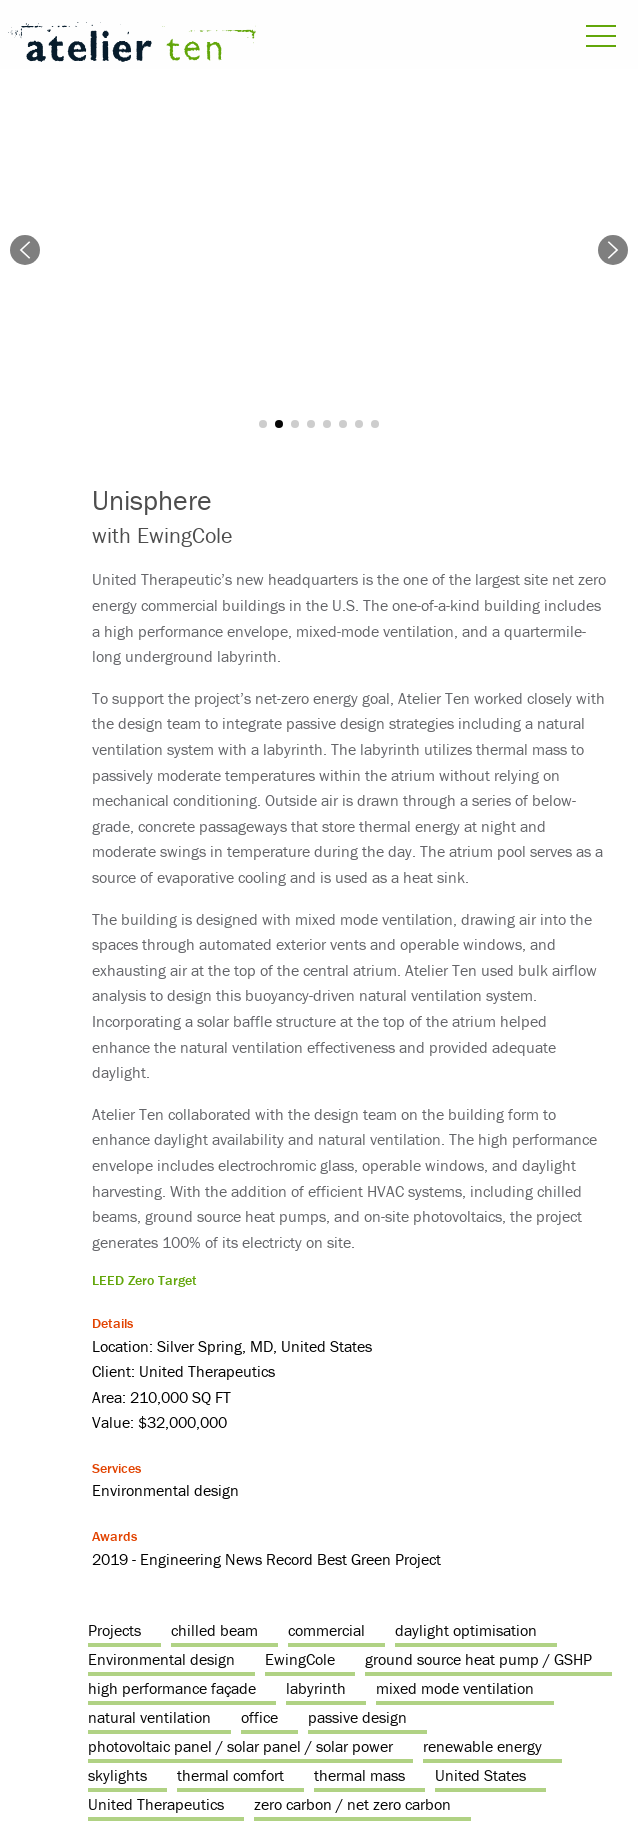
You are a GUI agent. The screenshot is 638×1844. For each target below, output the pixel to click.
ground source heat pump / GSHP (478, 1659)
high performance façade (172, 1688)
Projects (114, 1630)
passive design (357, 1717)
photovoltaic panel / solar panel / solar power (240, 1746)
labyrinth (316, 1688)
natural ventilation (149, 1717)
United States (480, 1775)
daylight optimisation (466, 1630)
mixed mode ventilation (455, 1688)
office (259, 1717)
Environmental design (161, 1659)
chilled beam (214, 1630)
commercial (326, 1630)
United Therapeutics (156, 1804)
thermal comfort (230, 1775)
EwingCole (300, 1659)
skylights (117, 1775)
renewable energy (482, 1746)
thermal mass (359, 1775)
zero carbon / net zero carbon (352, 1804)
